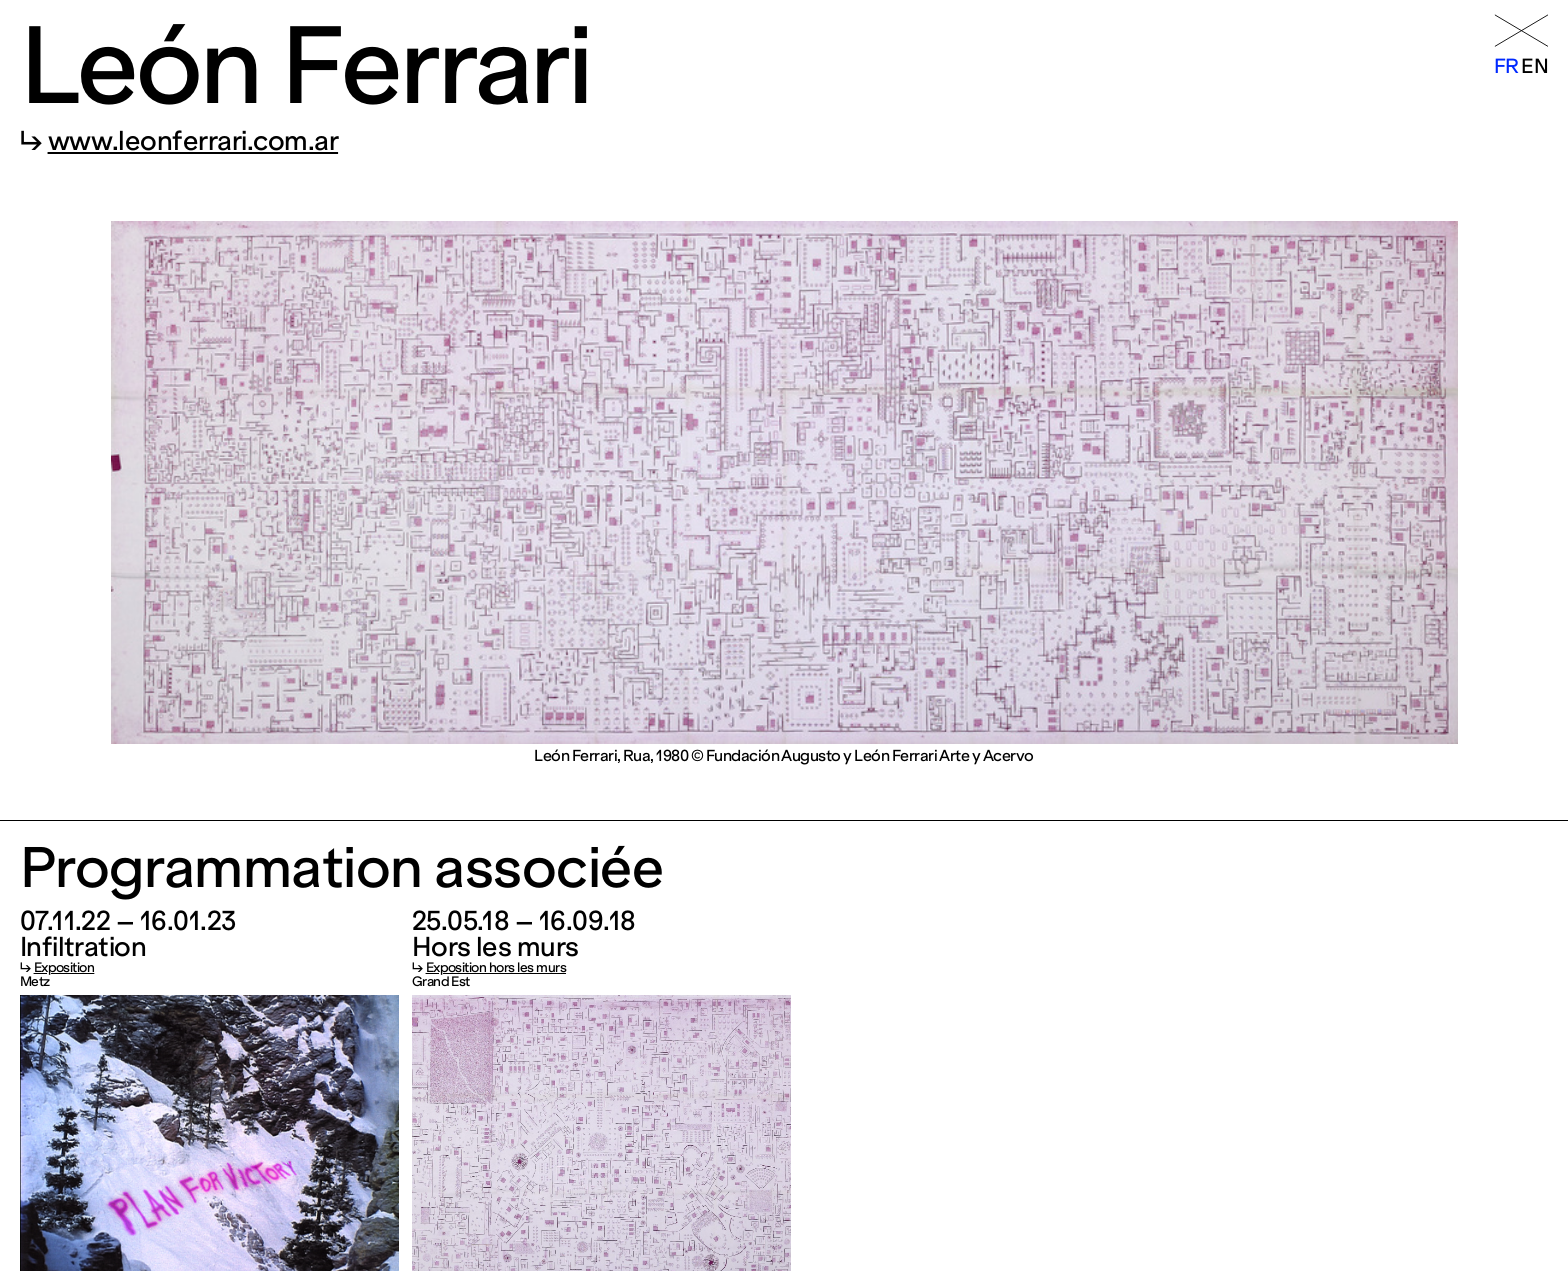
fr (1506, 66)
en (1534, 66)
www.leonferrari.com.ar (193, 141)
